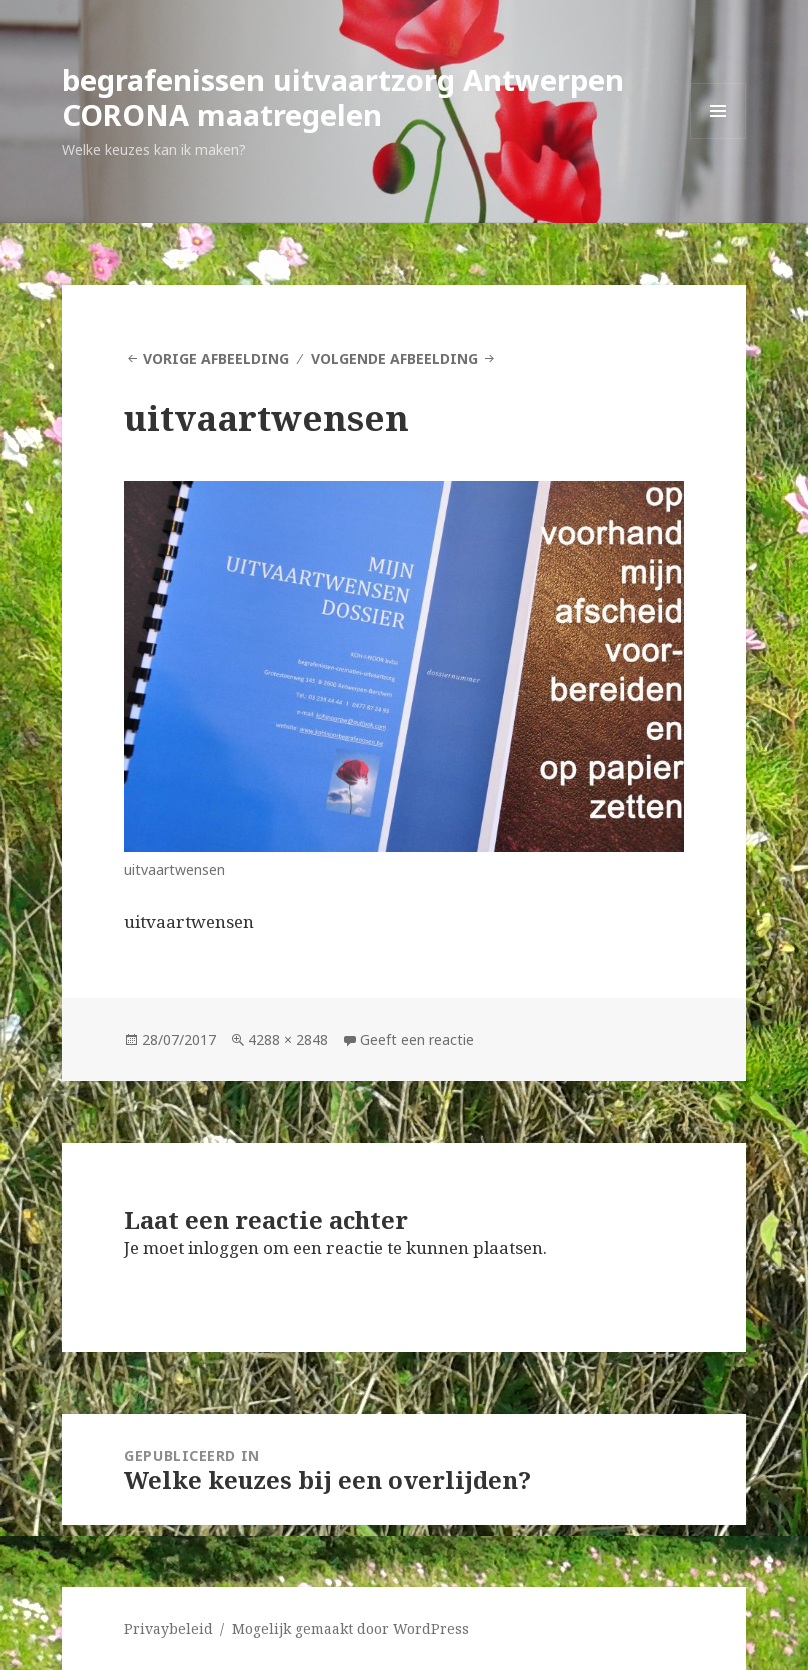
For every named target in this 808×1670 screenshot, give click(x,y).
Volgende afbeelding (394, 358)
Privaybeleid (168, 1628)
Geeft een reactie (417, 1039)
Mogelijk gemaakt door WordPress (350, 1628)
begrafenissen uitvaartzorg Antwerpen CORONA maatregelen (343, 97)
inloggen (223, 1247)
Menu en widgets (718, 138)
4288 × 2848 (288, 1039)
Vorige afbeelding (216, 358)
